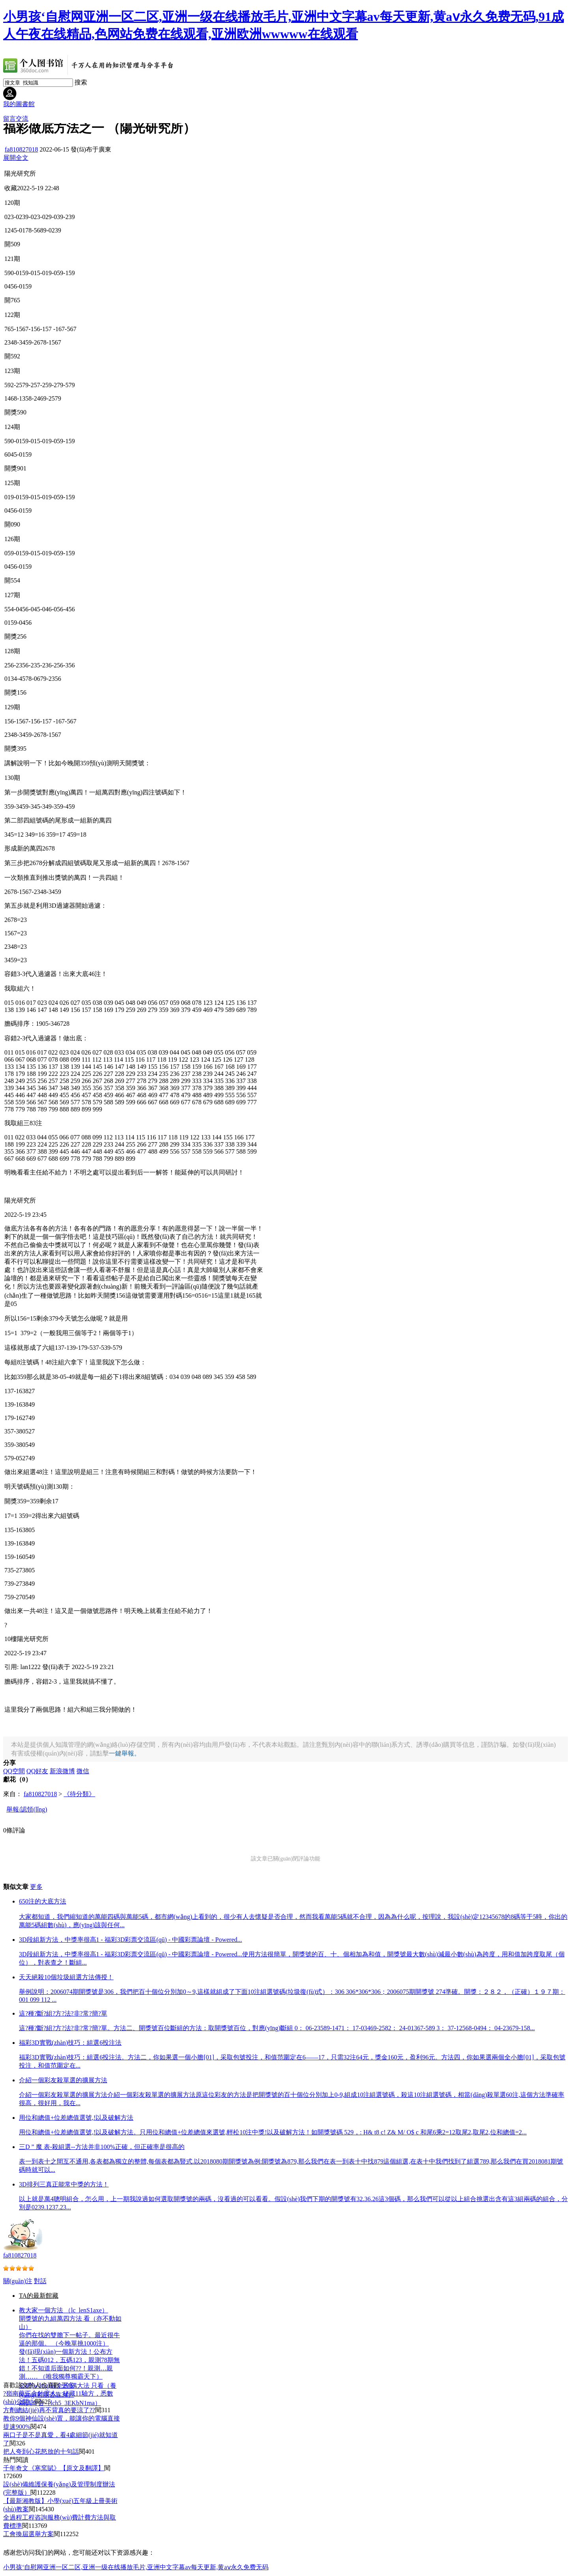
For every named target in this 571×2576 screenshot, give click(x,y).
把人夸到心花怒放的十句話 (41, 2451)
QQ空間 (14, 1771)
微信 (83, 1771)
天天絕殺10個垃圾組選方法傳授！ (66, 1977)
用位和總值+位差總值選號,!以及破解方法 (76, 2117)
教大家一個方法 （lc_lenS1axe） (63, 2310)
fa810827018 (21, 149)
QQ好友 (37, 1771)
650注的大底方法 (42, 1901)
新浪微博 (62, 1771)
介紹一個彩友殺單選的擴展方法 (63, 2080)
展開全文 (15, 157)
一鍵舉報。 (124, 1753)
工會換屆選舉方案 (28, 2534)
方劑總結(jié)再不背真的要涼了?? (49, 2410)
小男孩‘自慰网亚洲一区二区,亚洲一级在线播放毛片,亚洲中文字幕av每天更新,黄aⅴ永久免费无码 (136, 2567)
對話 (40, 2281)
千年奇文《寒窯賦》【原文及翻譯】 (53, 2468)
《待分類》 (79, 1794)
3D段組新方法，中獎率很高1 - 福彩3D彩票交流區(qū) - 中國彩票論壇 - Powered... (130, 1939)
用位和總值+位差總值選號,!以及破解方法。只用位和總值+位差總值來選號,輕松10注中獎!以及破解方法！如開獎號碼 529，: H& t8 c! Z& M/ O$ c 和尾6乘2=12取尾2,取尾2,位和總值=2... (273, 2132)
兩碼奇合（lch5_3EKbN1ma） (60, 2403)
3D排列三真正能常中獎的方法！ (64, 2184)
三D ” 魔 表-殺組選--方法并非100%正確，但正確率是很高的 (102, 2146)
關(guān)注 (17, 2281)
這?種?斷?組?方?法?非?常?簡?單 (63, 2013)
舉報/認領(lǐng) (26, 1809)
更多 (36, 1886)
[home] (89, 76)
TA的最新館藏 (38, 2295)
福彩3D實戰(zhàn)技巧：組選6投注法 (70, 2042)
